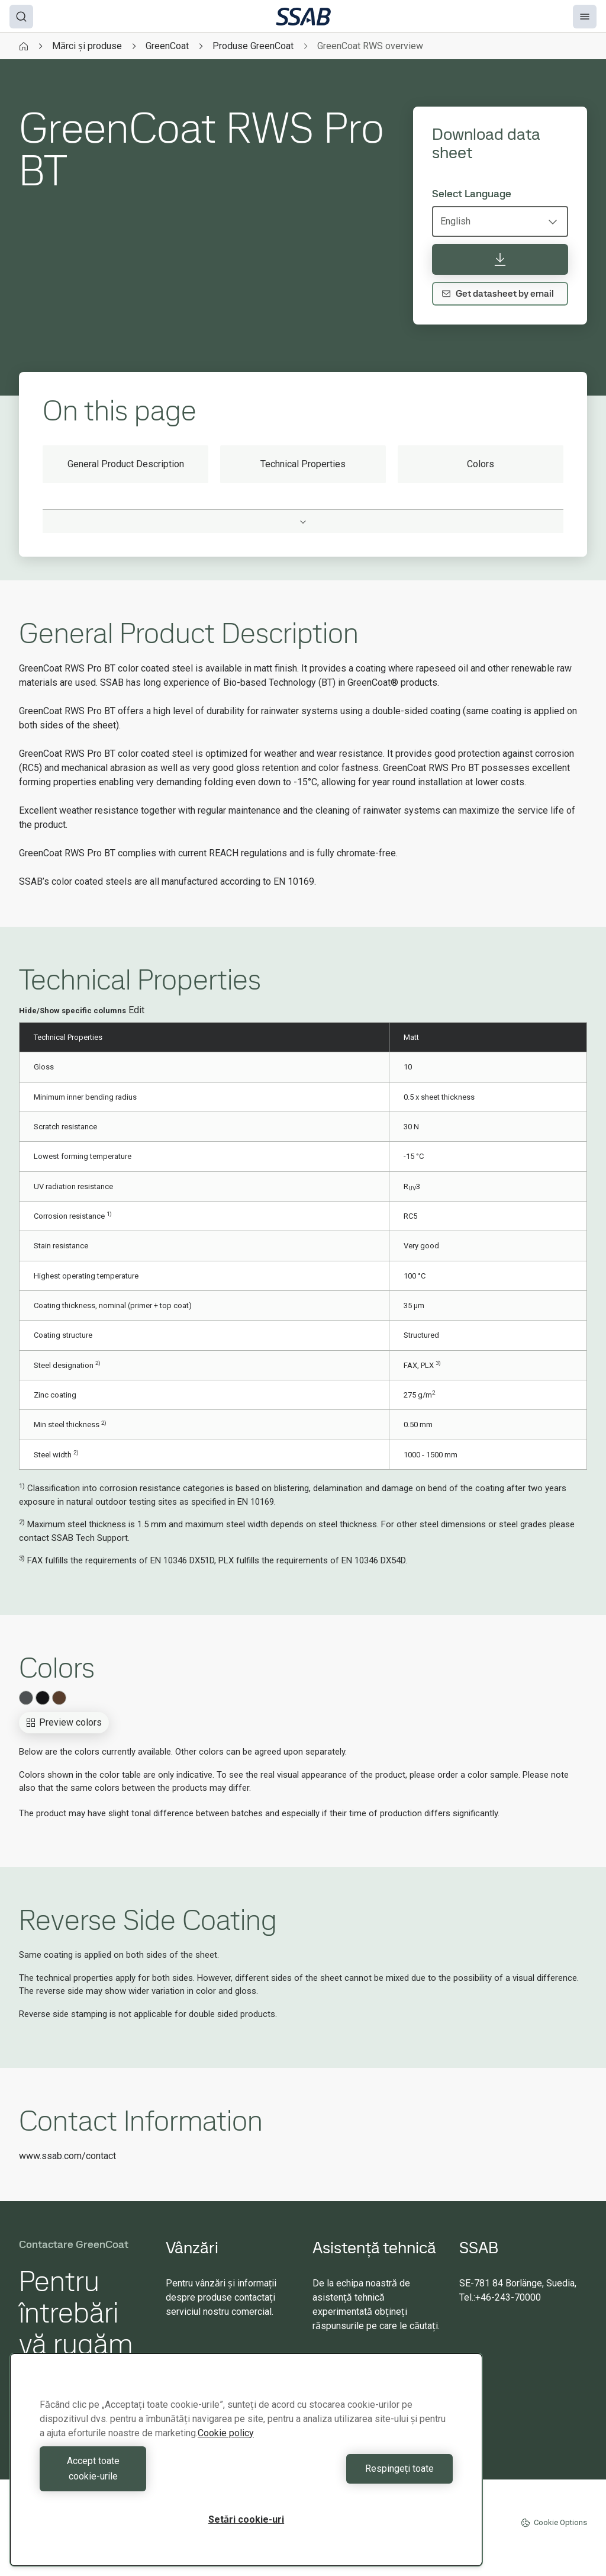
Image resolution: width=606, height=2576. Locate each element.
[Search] (21, 16)
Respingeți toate (352, 2476)
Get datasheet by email (497, 293)
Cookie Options (554, 2522)
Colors (480, 464)
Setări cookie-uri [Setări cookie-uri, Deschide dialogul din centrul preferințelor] (246, 2519)
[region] (246, 2467)
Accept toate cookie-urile (140, 2476)
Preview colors (64, 1722)
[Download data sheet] (500, 259)
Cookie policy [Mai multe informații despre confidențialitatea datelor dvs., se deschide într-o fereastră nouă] (226, 2448)
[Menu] (585, 16)
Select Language (471, 193)
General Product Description (125, 464)
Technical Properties (303, 464)
